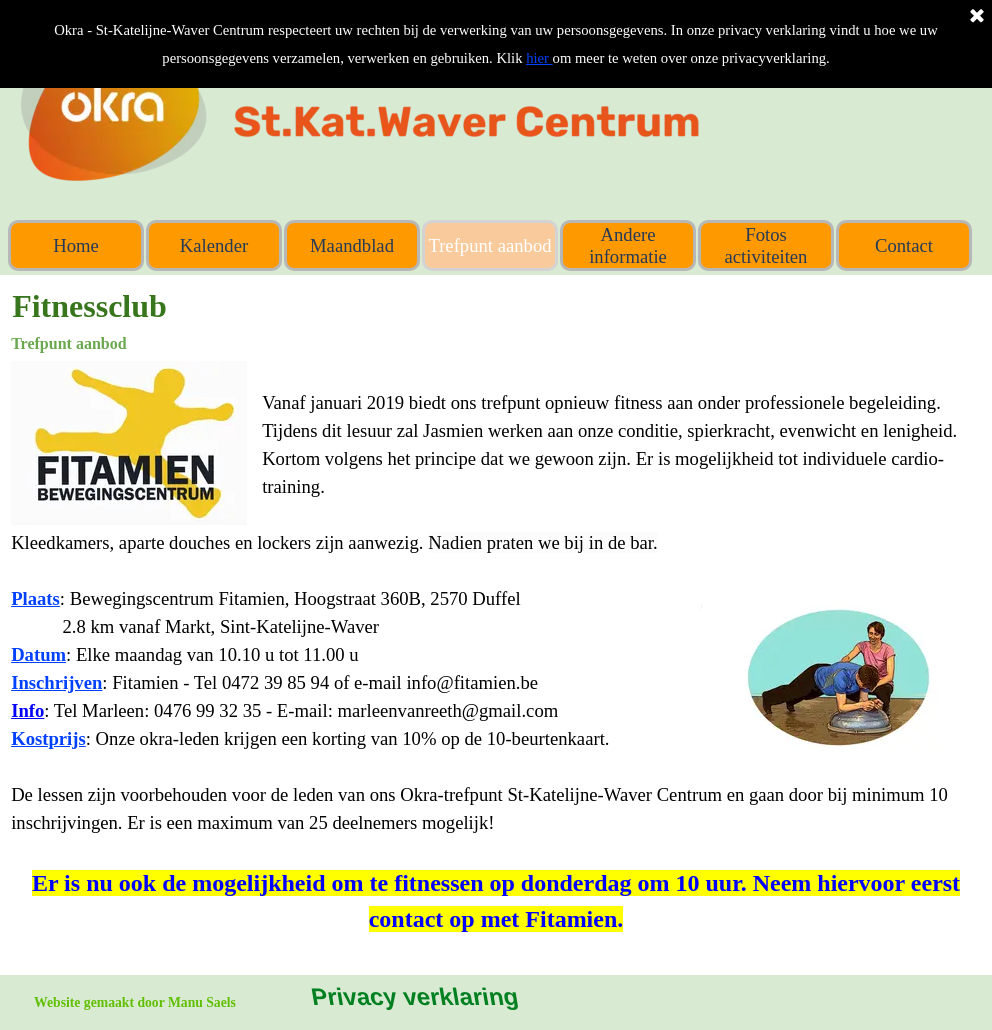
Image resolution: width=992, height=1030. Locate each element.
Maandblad (352, 245)
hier (539, 58)
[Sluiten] (977, 17)
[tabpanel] (496, 649)
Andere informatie (628, 245)
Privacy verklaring (413, 996)
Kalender (214, 245)
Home (76, 245)
